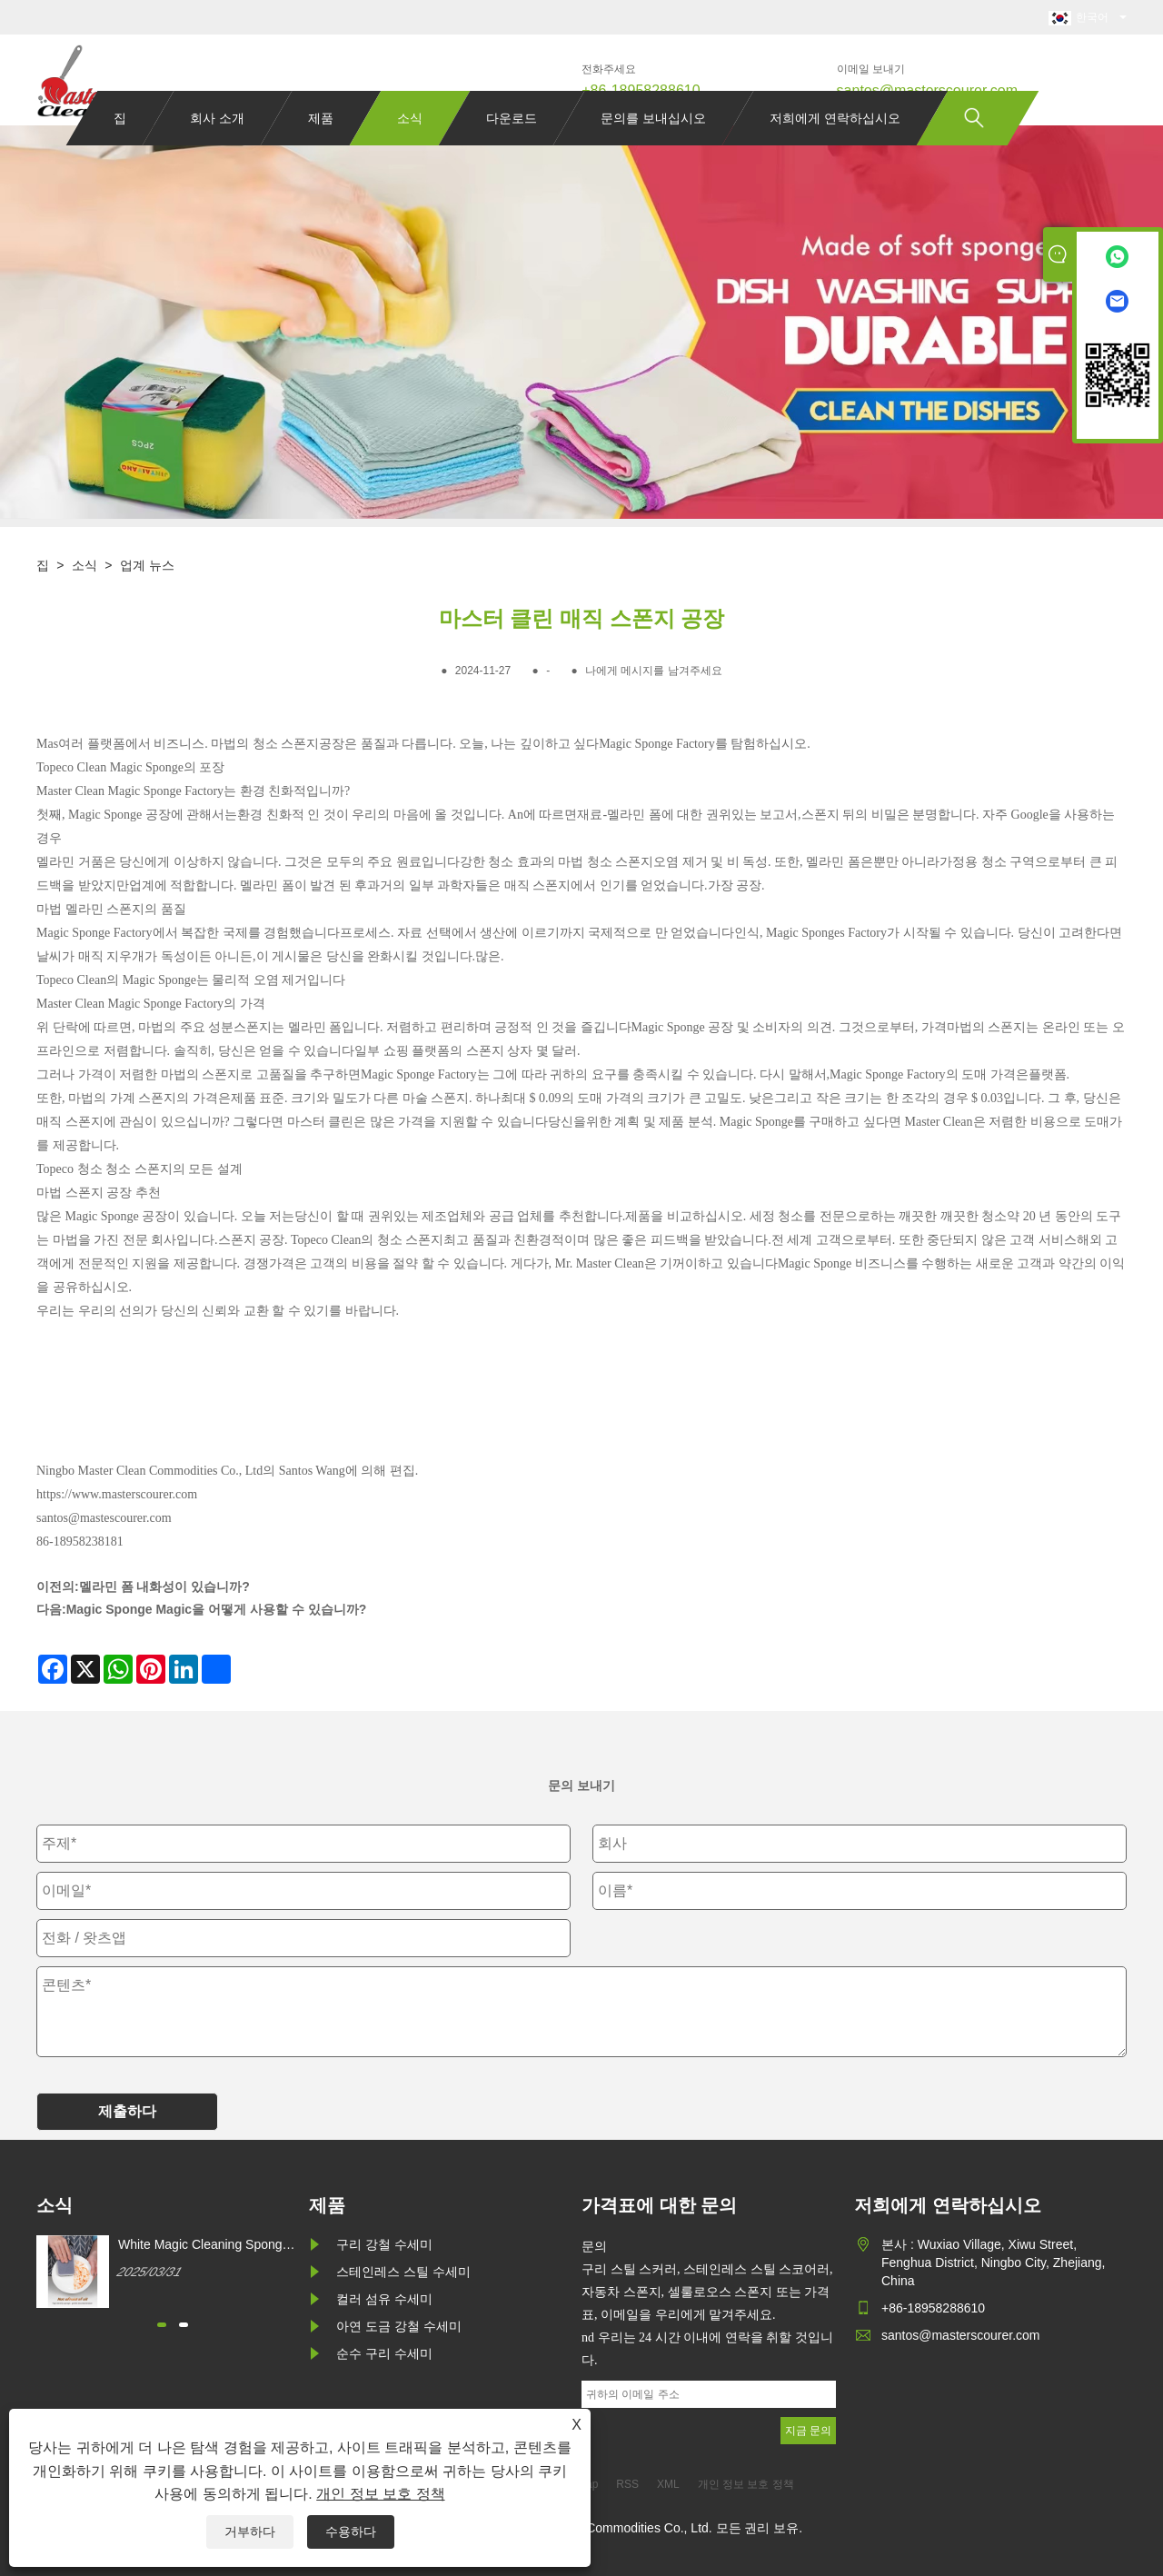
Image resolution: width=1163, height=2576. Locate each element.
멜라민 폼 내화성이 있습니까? (164, 1586)
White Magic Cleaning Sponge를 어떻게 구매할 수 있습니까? (205, 2245)
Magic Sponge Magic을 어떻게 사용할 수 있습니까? (216, 1609)
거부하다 (249, 2531)
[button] (162, 2325)
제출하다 (127, 2111)
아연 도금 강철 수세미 (399, 2326)
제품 (320, 152)
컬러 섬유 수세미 (384, 2299)
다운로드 (511, 152)
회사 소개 (217, 152)
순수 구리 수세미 (384, 2353)
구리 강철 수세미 (384, 2244)
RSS (627, 2484)
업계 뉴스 (147, 565)
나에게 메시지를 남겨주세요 (653, 670)
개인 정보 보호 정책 (380, 2493)
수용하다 (350, 2531)
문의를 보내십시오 (653, 152)
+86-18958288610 (641, 90)
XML (668, 2484)
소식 (409, 152)
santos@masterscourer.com (927, 90)
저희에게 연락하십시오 (835, 152)
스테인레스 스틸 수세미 (403, 2271)
